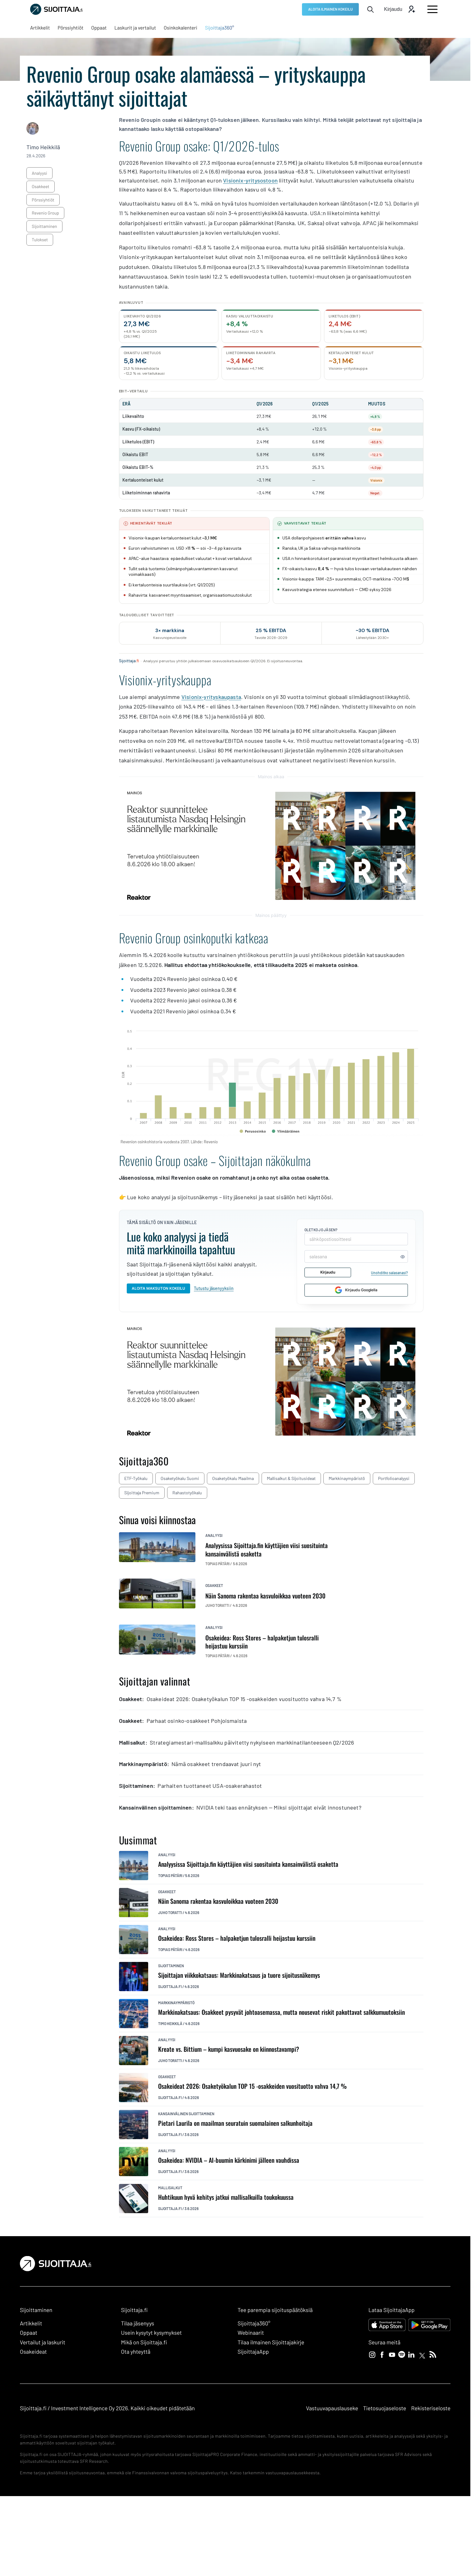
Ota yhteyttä (135, 2351)
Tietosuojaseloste (384, 2408)
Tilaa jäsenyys (137, 2323)
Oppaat (28, 2332)
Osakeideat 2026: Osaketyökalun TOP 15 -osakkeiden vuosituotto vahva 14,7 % (252, 2086)
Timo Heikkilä (43, 147)
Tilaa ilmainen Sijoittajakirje (271, 2342)
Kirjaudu (327, 1272)
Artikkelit (31, 2323)
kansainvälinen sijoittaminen (186, 2113)
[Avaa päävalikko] (432, 9)
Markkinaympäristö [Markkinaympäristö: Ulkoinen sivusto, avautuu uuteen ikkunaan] (347, 1478)
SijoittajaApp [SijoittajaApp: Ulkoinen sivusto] (253, 2351)
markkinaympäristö (176, 2002)
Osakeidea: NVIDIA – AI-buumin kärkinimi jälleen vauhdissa (228, 2160)
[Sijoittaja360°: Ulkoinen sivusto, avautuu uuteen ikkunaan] (219, 28)
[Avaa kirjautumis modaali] (399, 9)
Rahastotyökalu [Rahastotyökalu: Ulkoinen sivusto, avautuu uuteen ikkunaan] (187, 1492)
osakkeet (40, 186)
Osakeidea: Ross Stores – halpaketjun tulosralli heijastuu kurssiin (236, 1938)
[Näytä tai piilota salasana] (402, 1256)
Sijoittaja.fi (170, 1986)
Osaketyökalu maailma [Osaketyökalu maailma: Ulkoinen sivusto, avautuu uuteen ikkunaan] (233, 1478)
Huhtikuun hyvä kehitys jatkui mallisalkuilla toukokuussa (226, 2197)
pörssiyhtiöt (43, 199)
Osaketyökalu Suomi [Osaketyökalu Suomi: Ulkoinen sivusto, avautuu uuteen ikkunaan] (180, 1478)
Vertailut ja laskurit (42, 2342)
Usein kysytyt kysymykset (151, 2332)
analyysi (39, 173)
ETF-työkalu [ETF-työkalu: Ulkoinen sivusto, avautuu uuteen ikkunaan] (136, 1478)
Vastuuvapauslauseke (332, 2408)
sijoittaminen (44, 226)
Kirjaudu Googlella (356, 1290)
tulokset (40, 239)
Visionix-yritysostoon (250, 180)
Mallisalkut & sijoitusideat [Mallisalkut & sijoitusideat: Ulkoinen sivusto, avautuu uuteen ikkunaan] (291, 1478)
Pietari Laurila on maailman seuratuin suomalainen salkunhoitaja (235, 2123)
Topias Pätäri (170, 1875)
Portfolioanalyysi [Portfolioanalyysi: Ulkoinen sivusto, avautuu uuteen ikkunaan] (393, 1478)
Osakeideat (33, 2351)
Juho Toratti (170, 1912)
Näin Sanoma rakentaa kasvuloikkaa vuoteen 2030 (218, 1901)
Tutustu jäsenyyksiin (214, 1288)
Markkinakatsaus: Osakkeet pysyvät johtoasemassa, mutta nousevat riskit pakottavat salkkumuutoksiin (281, 2012)
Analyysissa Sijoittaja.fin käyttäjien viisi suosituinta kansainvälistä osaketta (248, 1864)
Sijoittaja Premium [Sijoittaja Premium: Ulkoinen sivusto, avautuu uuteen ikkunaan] (141, 1492)
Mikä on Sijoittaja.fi (144, 2342)
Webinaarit (251, 2332)
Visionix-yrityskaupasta (211, 696)
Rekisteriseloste (430, 2408)
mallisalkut (170, 2187)
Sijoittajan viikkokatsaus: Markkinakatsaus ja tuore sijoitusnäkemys (239, 1975)
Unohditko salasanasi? (389, 1272)
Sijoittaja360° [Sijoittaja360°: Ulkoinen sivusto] (254, 2323)
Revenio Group (45, 212)
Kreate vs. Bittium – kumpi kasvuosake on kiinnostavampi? (228, 2049)
